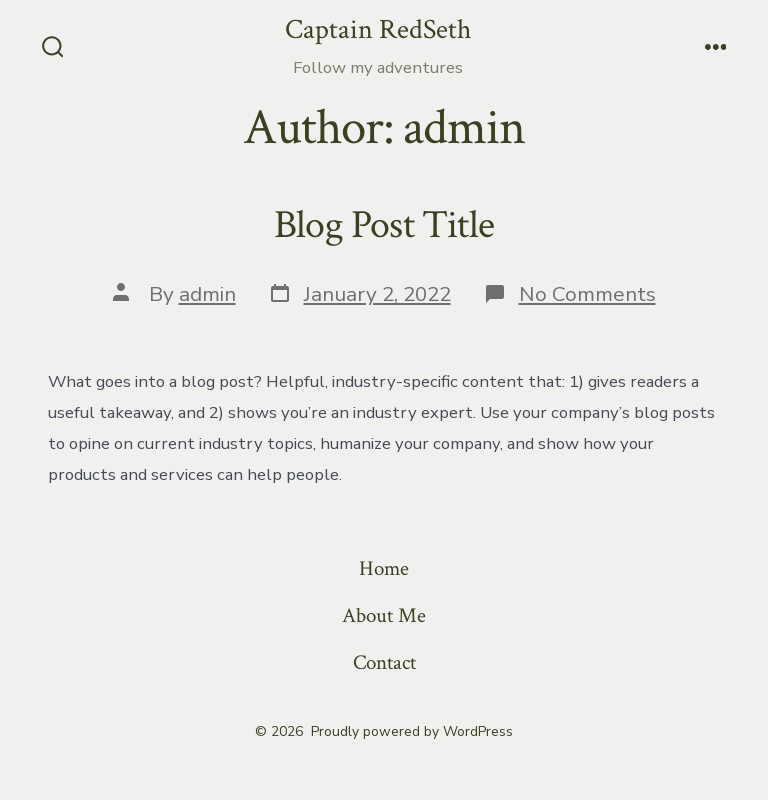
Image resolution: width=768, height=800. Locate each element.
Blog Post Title (384, 225)
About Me (384, 615)
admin (207, 294)
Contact (384, 662)
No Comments (587, 294)
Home (384, 568)
